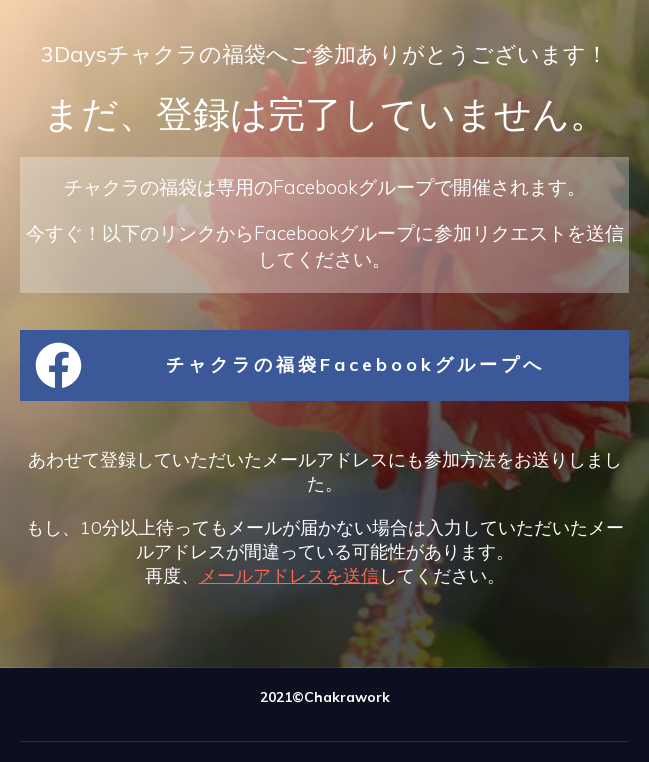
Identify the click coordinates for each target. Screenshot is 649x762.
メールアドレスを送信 (289, 575)
